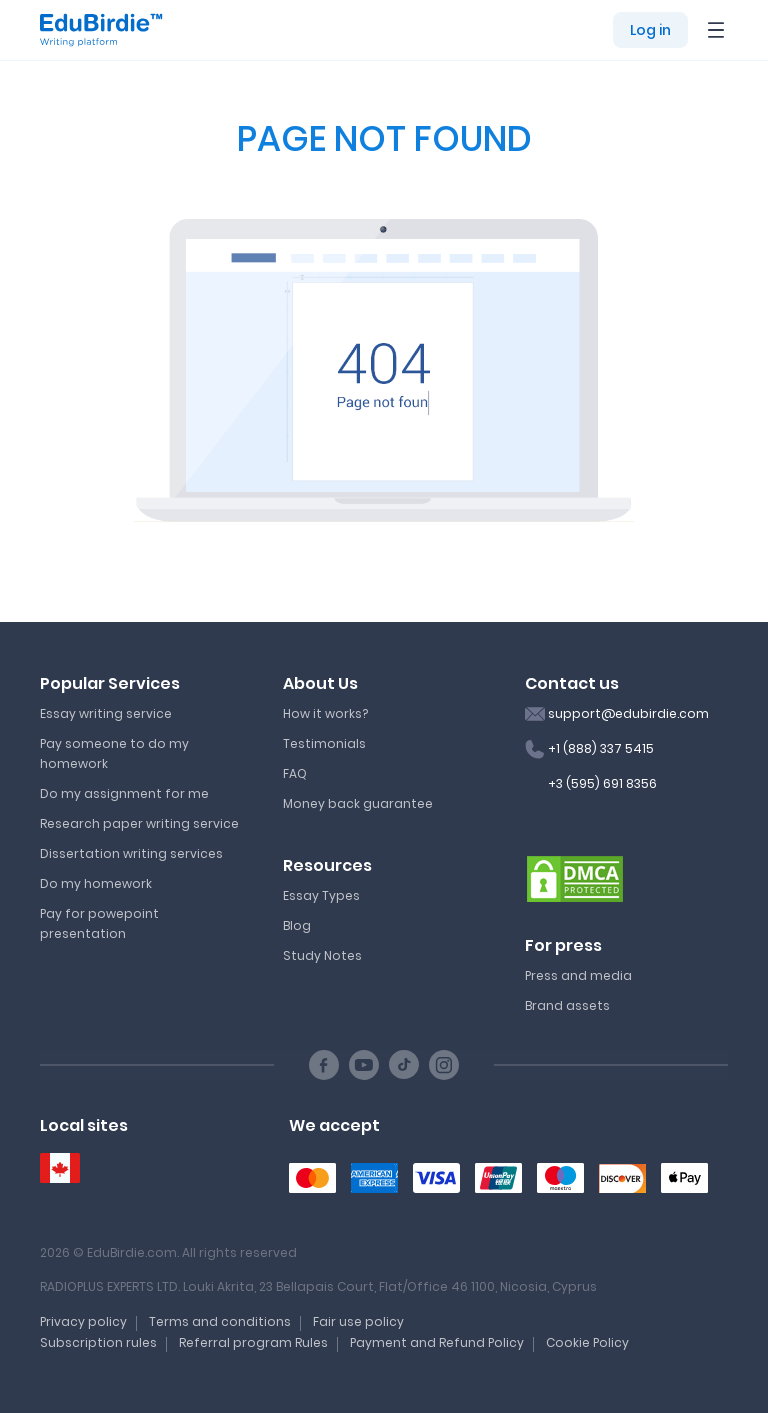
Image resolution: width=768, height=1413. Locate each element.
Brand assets (567, 1005)
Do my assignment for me (124, 793)
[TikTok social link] (404, 1065)
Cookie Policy (587, 1342)
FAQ (295, 773)
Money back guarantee (358, 803)
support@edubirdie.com (628, 713)
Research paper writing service (139, 823)
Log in (650, 30)
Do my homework (96, 883)
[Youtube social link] (364, 1065)
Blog (297, 925)
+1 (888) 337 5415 (601, 748)
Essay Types (321, 895)
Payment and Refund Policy (437, 1342)
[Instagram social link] (444, 1065)
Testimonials (324, 743)
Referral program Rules (253, 1342)
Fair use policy (358, 1321)
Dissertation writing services (131, 853)
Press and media (578, 975)
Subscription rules (98, 1342)
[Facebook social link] (324, 1065)
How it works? (325, 713)
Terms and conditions (220, 1321)
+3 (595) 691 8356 (602, 783)
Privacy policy (83, 1321)
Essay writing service (106, 713)
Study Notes (322, 955)
